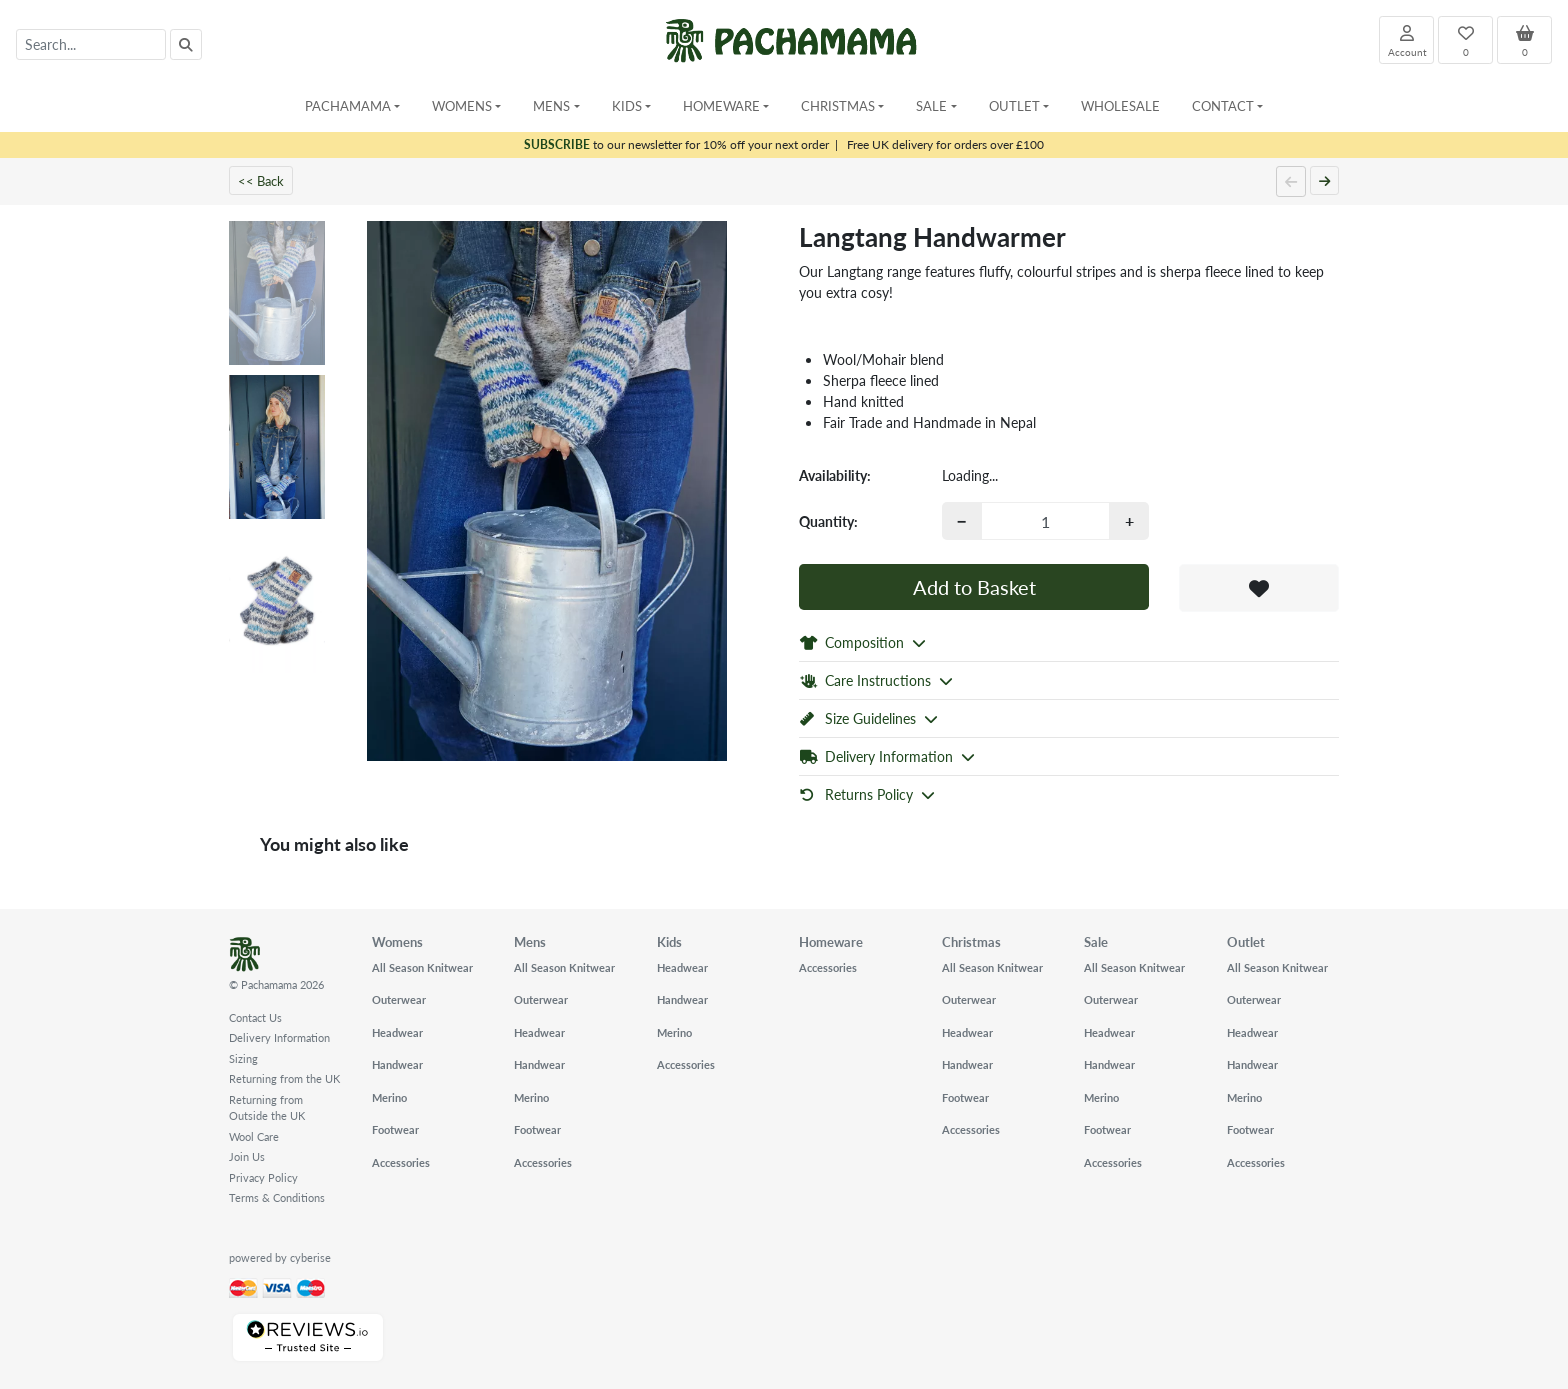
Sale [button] (931, 105)
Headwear (397, 1032)
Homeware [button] (721, 105)
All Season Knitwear (422, 967)
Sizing (243, 1058)
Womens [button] (462, 105)
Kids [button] (627, 105)
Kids (669, 941)
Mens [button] (551, 105)
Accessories (401, 1162)
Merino (389, 1097)
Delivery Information (279, 1037)
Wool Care (254, 1136)
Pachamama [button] (348, 105)
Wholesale (1120, 105)
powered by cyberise (280, 1257)
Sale (1096, 941)
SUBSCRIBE (557, 144)
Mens (530, 941)
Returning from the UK (284, 1078)
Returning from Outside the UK (267, 1108)
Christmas (971, 941)
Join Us (247, 1156)
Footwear (395, 1129)
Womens (397, 941)
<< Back (261, 180)
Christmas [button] (838, 105)
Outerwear (399, 999)
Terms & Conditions (277, 1197)
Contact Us (255, 1017)
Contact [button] (1223, 105)
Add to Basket (974, 587)
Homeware (831, 941)
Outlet (1246, 941)
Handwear (397, 1064)
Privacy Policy (263, 1177)
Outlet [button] (1014, 105)
